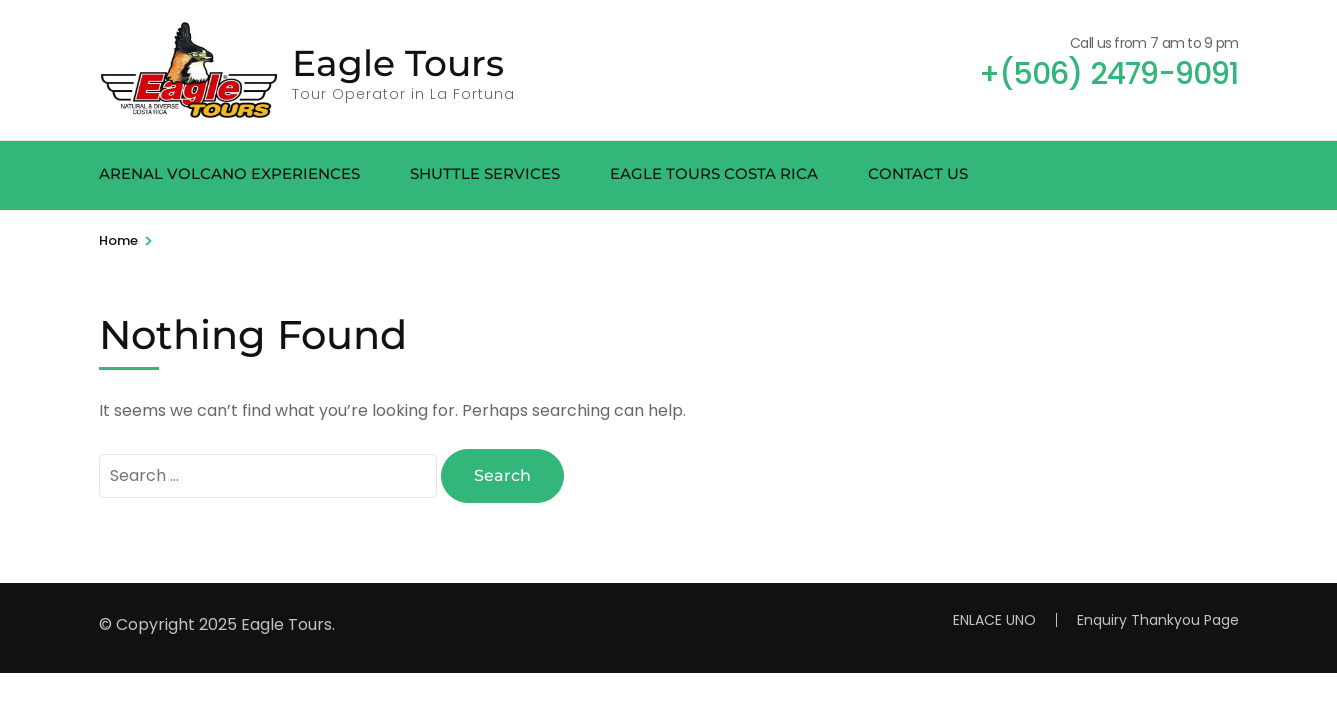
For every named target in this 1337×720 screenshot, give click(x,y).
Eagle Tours (398, 63)
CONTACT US (918, 173)
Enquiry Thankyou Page (1158, 620)
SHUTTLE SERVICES (485, 173)
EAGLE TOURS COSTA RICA (714, 173)
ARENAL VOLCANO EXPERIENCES (229, 173)
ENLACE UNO (994, 620)
